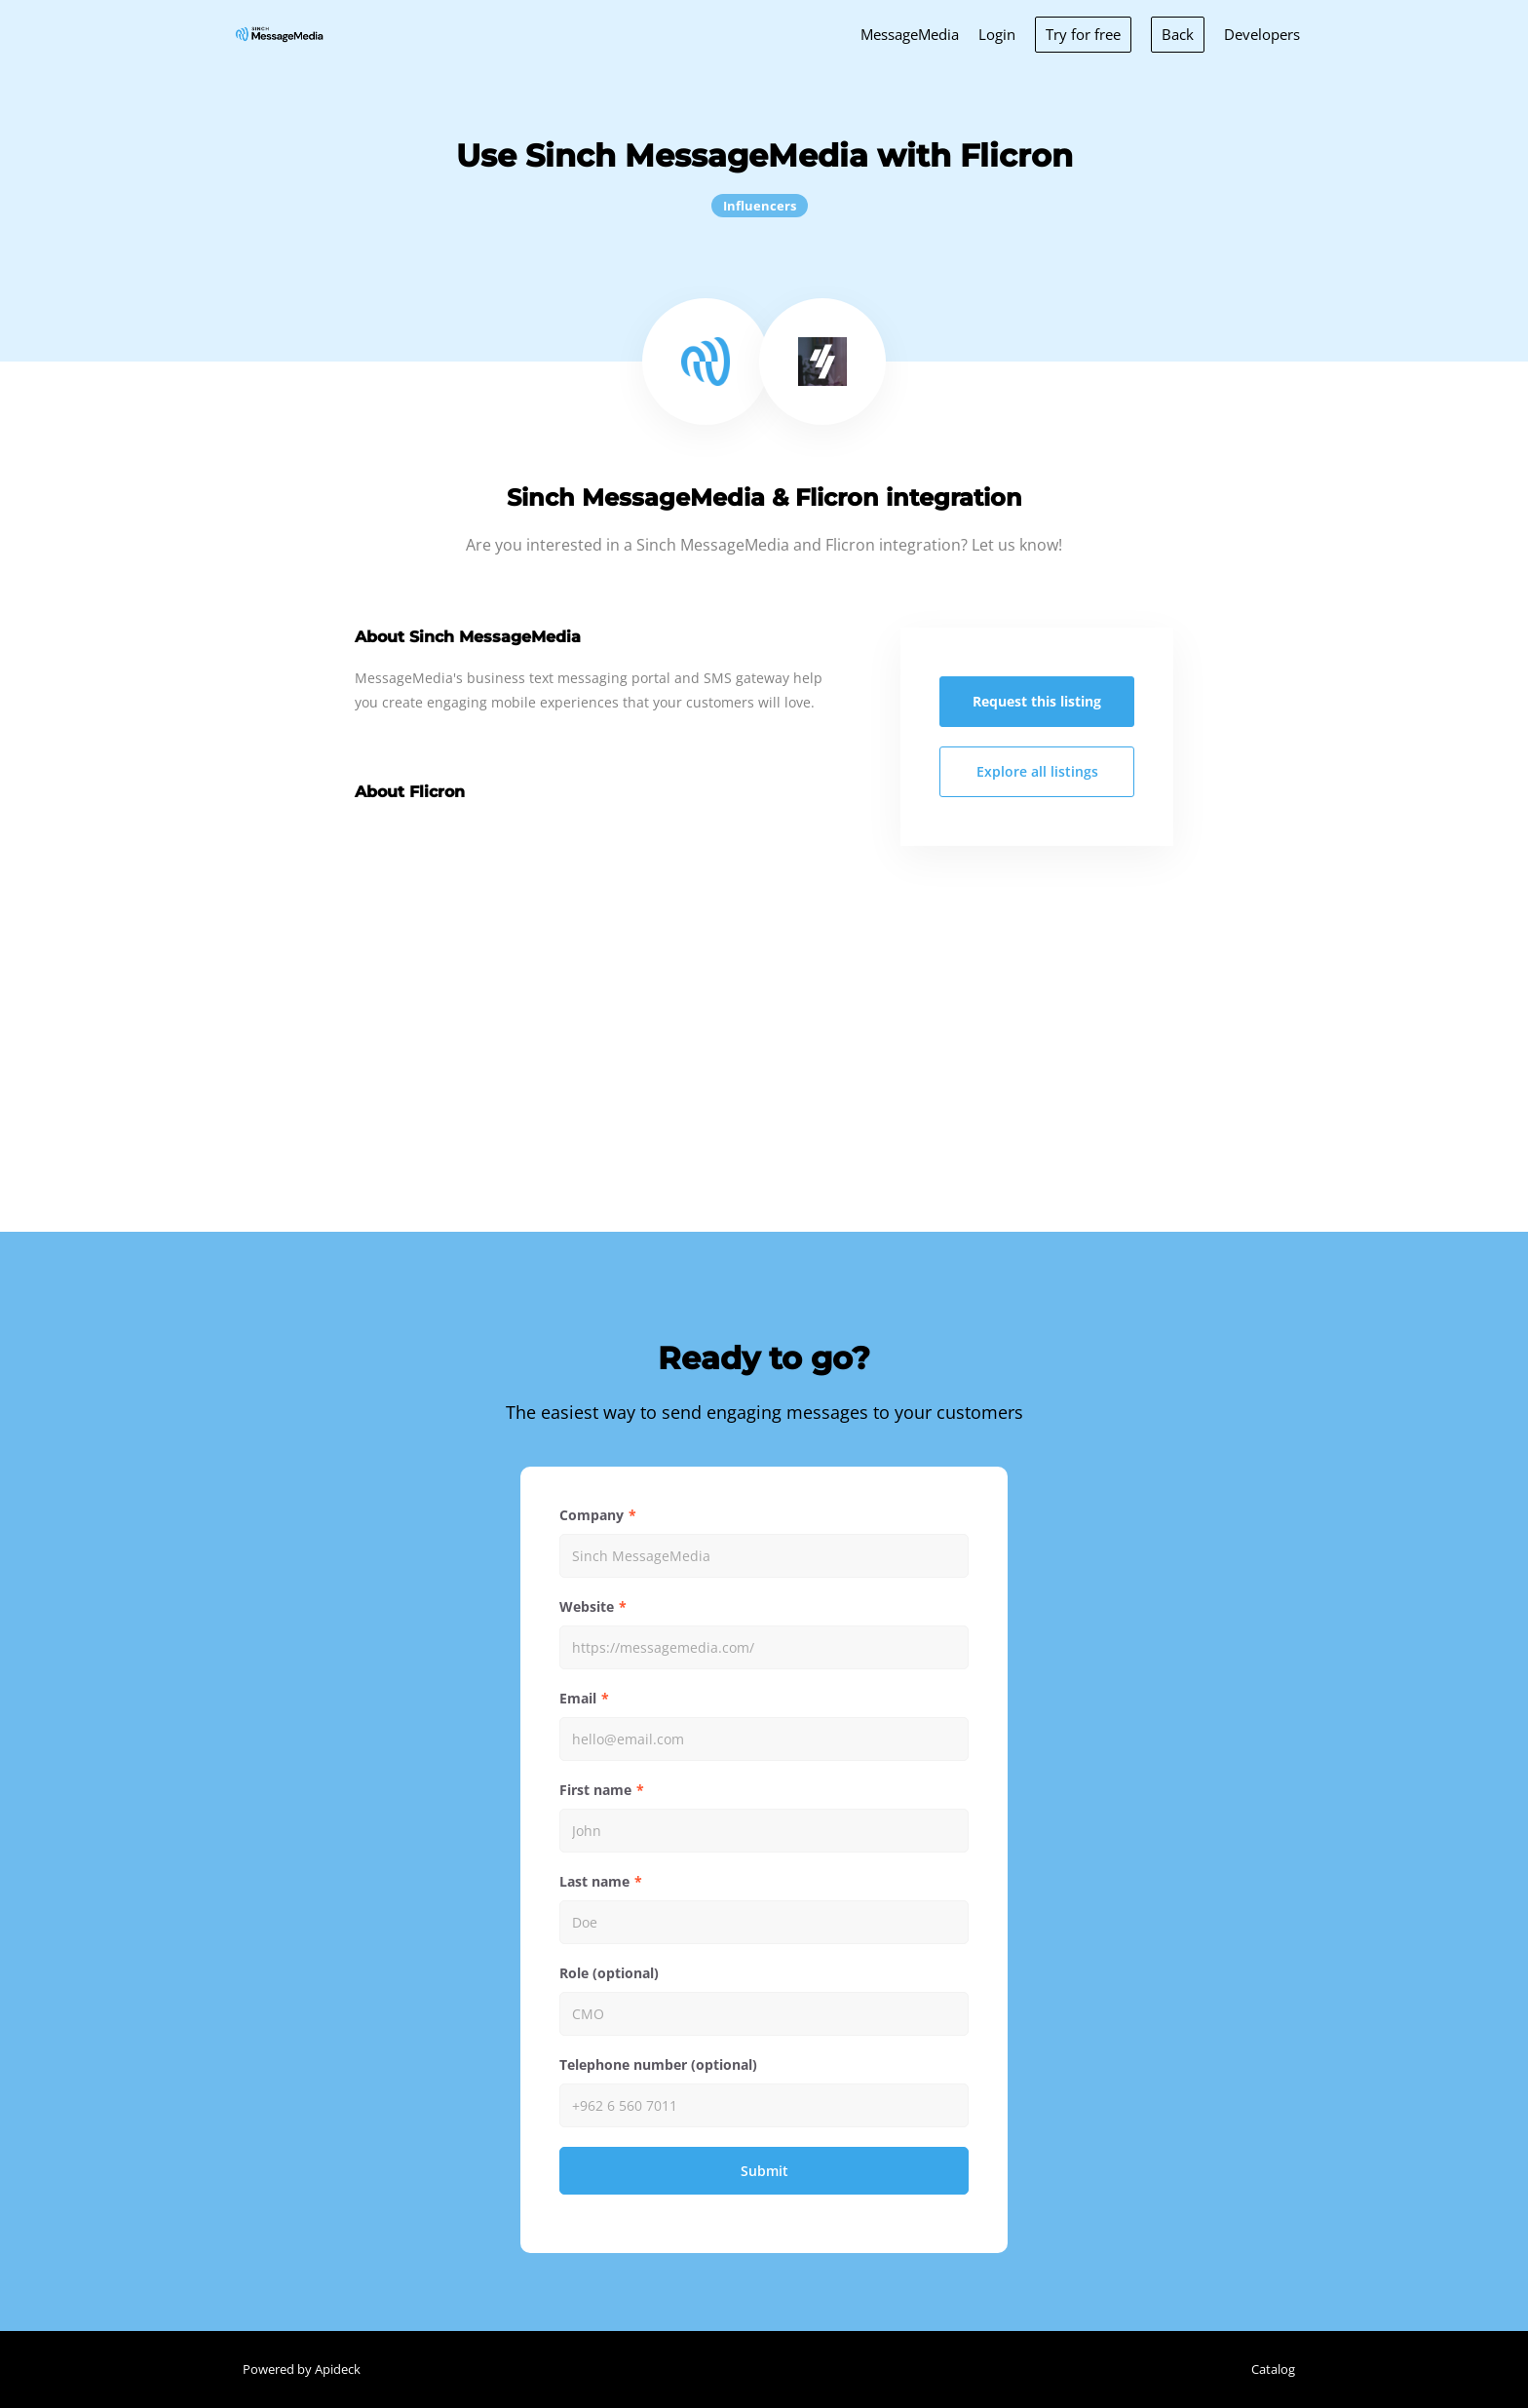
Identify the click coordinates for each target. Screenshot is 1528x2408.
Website (586, 1606)
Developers (1262, 34)
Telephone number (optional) (658, 2064)
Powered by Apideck (302, 2369)
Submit (764, 2170)
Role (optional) (609, 1973)
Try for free (1083, 34)
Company (591, 1515)
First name (595, 1789)
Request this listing (1037, 701)
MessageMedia (909, 34)
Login (996, 34)
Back (1178, 34)
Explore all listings (1037, 771)
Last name (594, 1881)
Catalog (1273, 2369)
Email (577, 1698)
